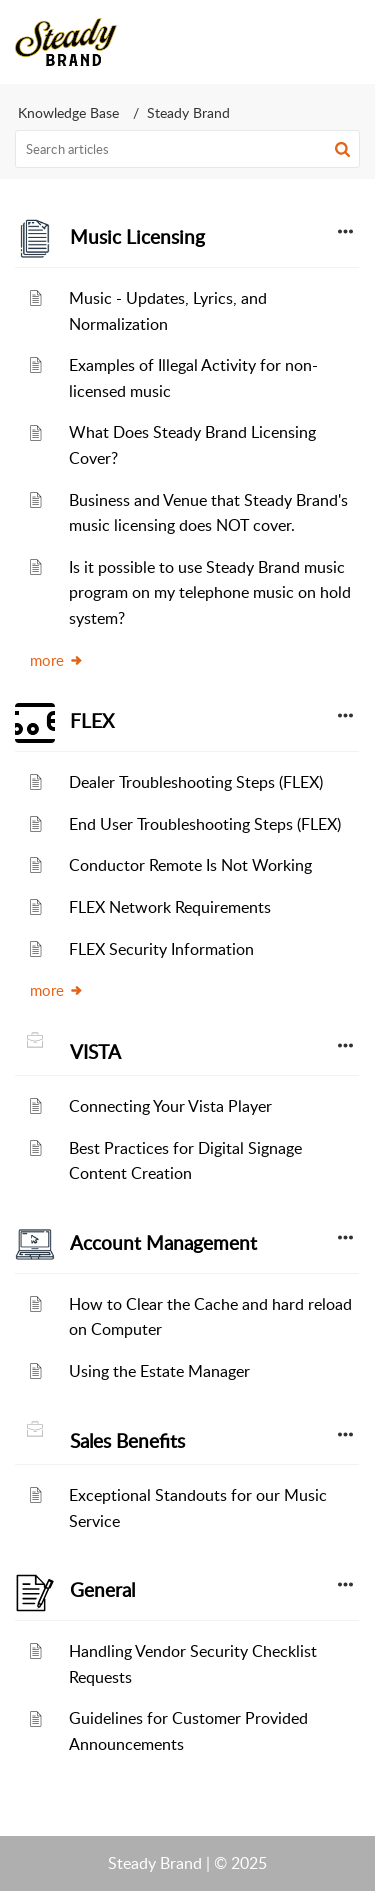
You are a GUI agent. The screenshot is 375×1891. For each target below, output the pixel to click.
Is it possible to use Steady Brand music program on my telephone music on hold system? (210, 592)
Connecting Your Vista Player (170, 1106)
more (57, 660)
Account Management (163, 1243)
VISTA (95, 1052)
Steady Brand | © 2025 (187, 1863)
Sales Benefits (127, 1441)
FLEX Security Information (161, 949)
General (102, 1590)
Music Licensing (137, 237)
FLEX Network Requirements (170, 907)
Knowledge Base (68, 112)
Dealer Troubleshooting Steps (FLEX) (196, 782)
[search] (187, 149)
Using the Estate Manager (159, 1371)
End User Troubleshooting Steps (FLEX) (205, 824)
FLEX (92, 721)
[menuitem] (292, 42)
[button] (292, 42)
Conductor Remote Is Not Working (190, 865)
